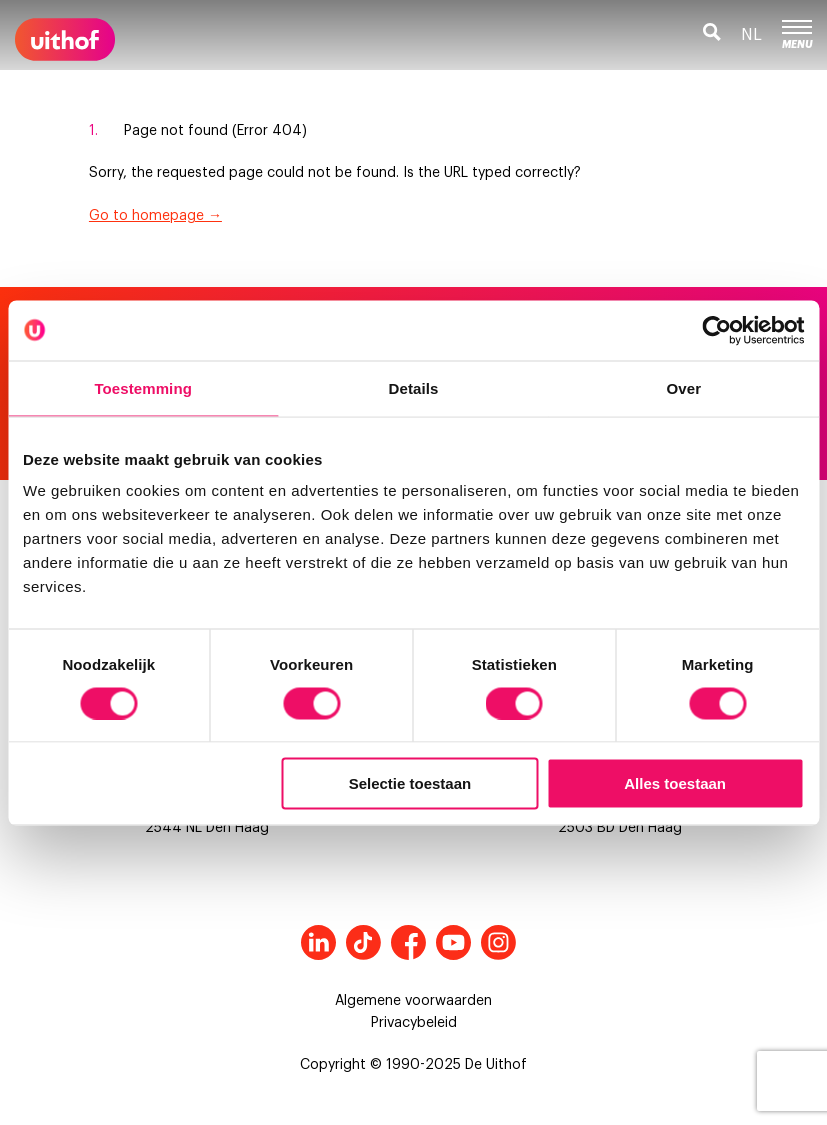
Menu (797, 35)
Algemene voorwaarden (413, 1001)
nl (751, 35)
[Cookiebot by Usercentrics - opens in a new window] (716, 330)
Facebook (408, 942)
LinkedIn (318, 942)
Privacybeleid (414, 1023)
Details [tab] (414, 387)
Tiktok (363, 942)
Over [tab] (684, 387)
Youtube (453, 942)
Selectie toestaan (410, 783)
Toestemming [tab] (143, 387)
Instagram (498, 942)
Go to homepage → (155, 216)
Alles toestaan (675, 783)
